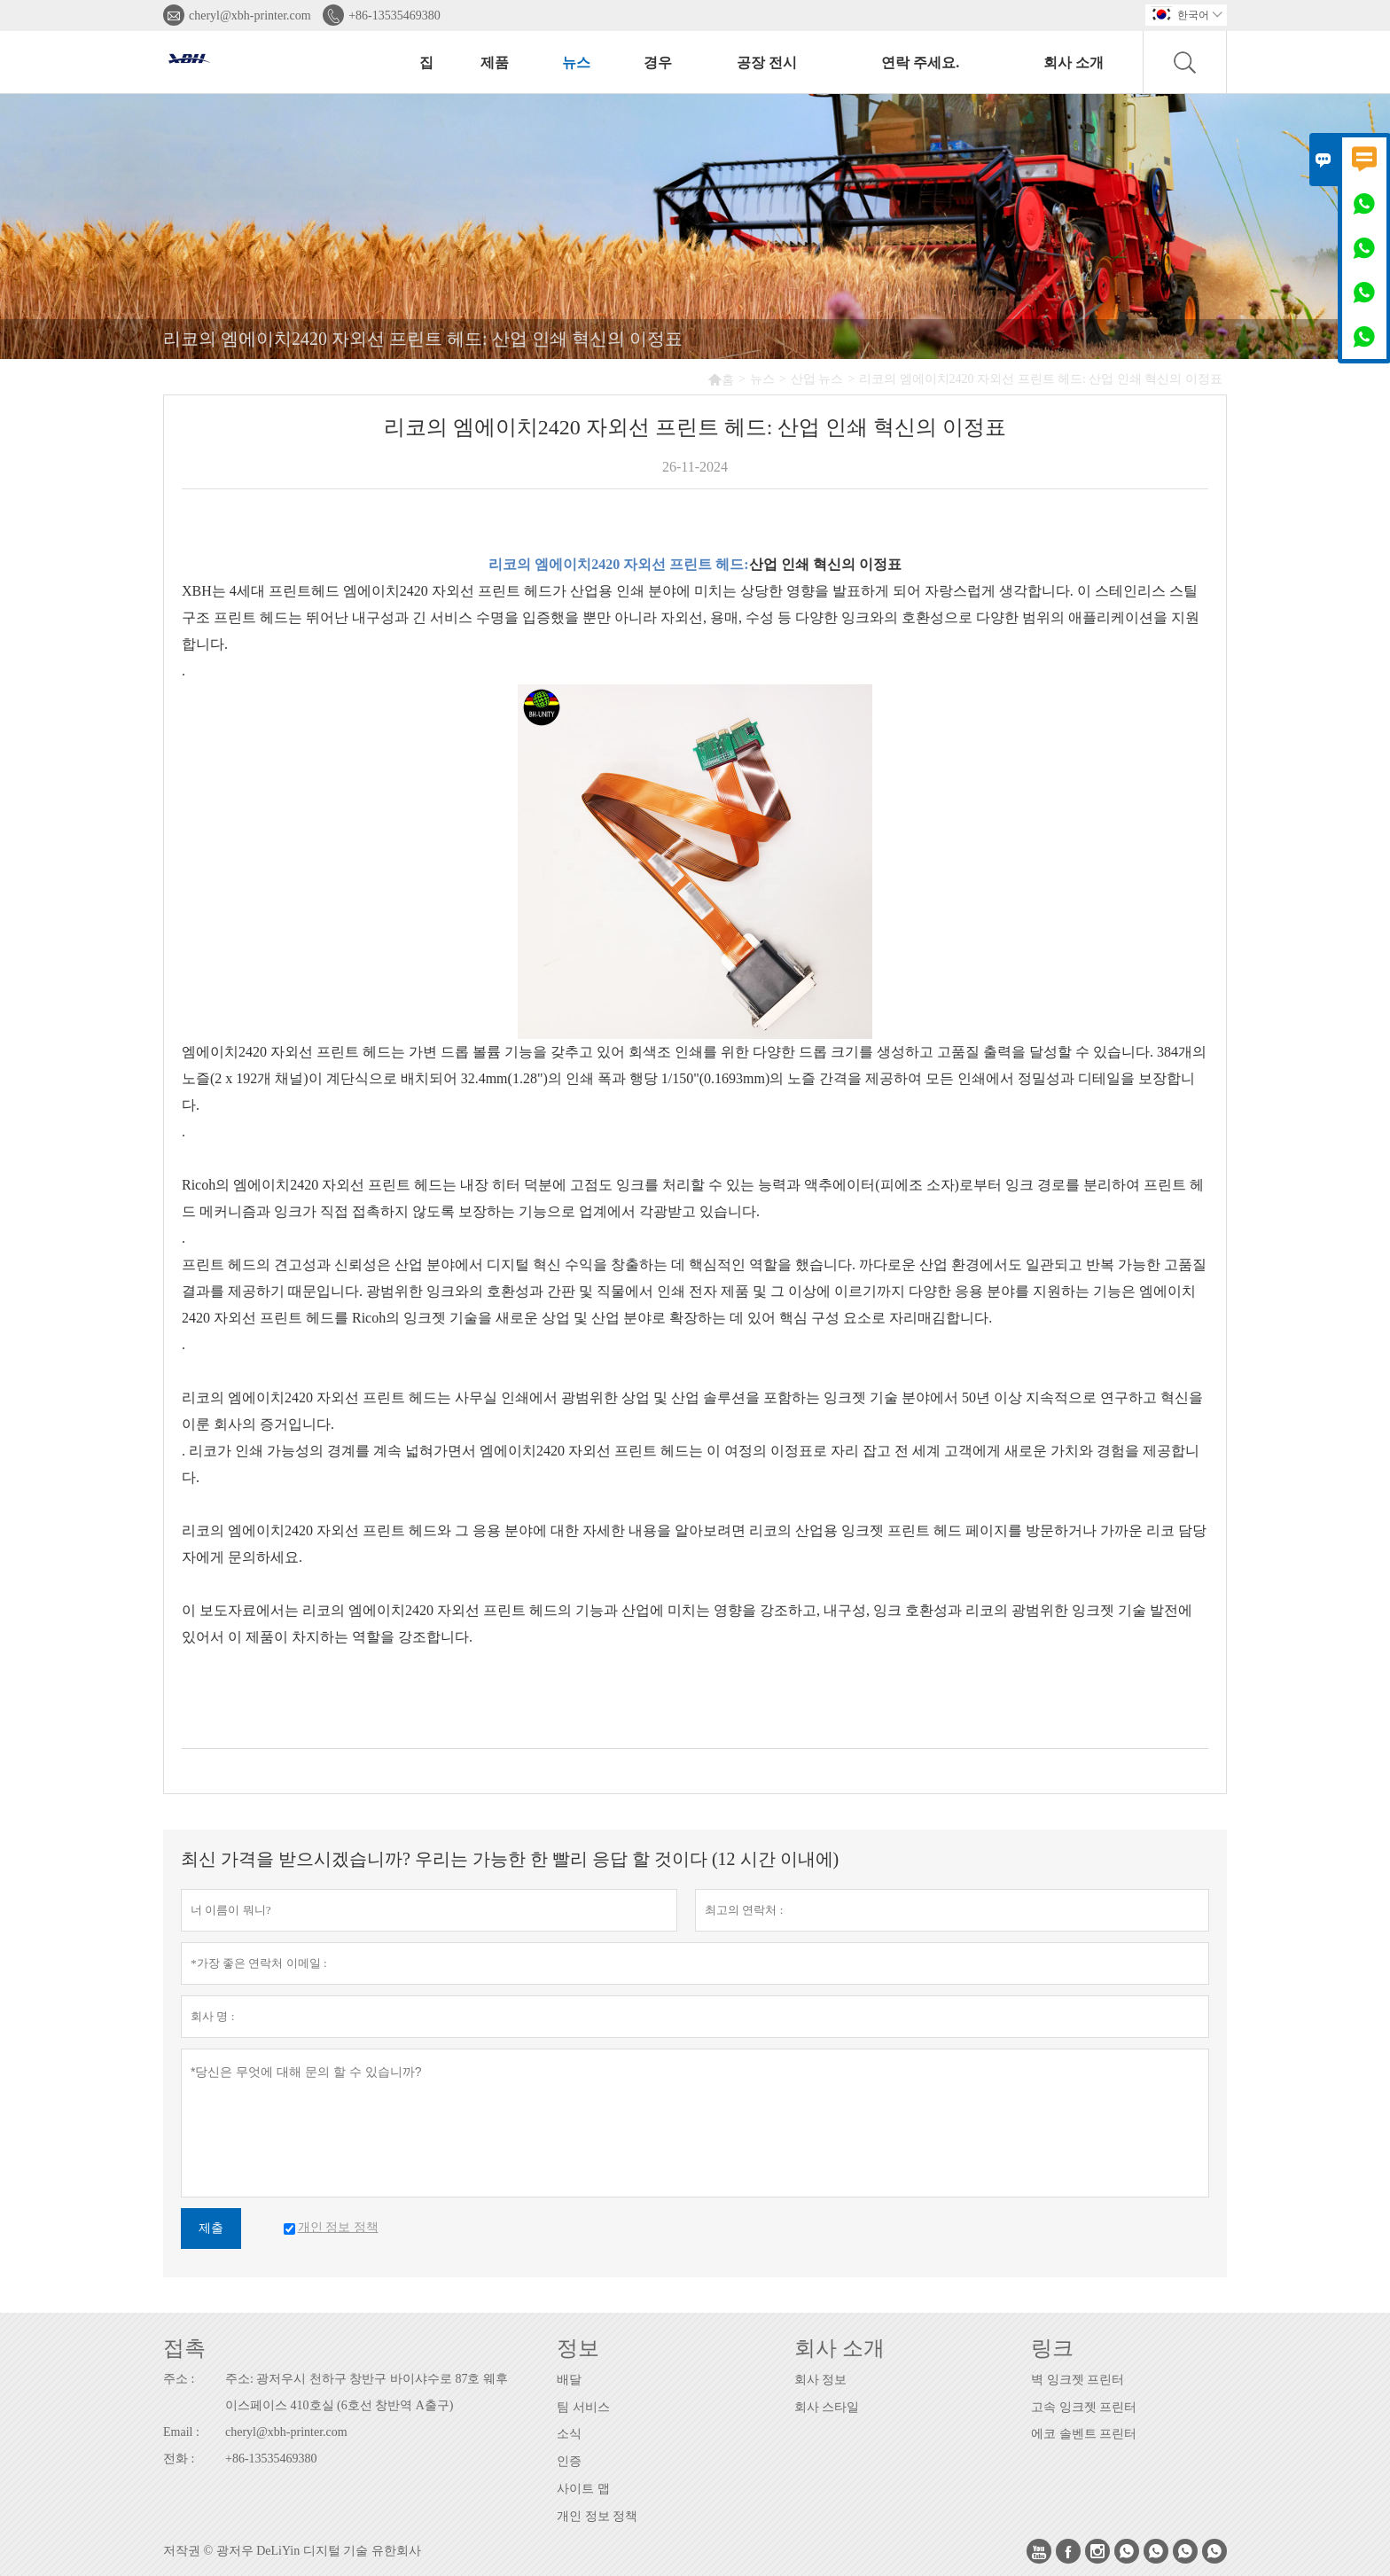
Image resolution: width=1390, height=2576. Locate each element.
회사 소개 (1073, 62)
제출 (211, 2228)
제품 (494, 62)
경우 (658, 62)
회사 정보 (820, 2379)
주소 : (178, 2378)
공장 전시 (767, 62)
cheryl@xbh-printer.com (250, 15)
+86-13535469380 (394, 15)
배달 (569, 2379)
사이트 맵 (583, 2488)
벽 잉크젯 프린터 (1077, 2379)
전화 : (178, 2458)
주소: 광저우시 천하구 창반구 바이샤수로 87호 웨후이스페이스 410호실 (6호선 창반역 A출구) (366, 2392)
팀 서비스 (583, 2407)
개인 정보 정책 (597, 2516)
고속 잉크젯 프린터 (1083, 2407)
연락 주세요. (920, 62)
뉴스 (576, 62)
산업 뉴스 (817, 379)
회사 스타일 (827, 2407)
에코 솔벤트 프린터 (1083, 2433)
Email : (181, 2432)
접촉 (184, 2348)
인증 (569, 2461)
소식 (569, 2433)
